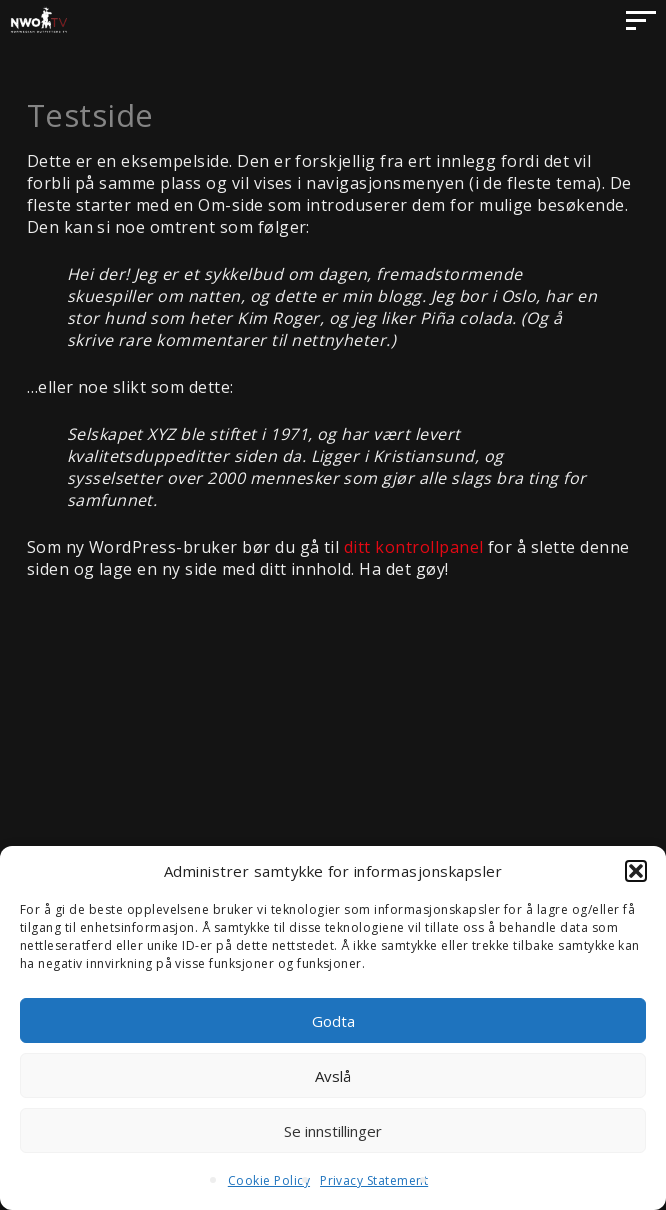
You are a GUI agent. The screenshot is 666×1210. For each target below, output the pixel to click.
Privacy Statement (374, 1180)
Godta (333, 1021)
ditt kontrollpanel (414, 547)
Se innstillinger (333, 1131)
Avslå (333, 1076)
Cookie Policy (269, 1180)
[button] (636, 871)
